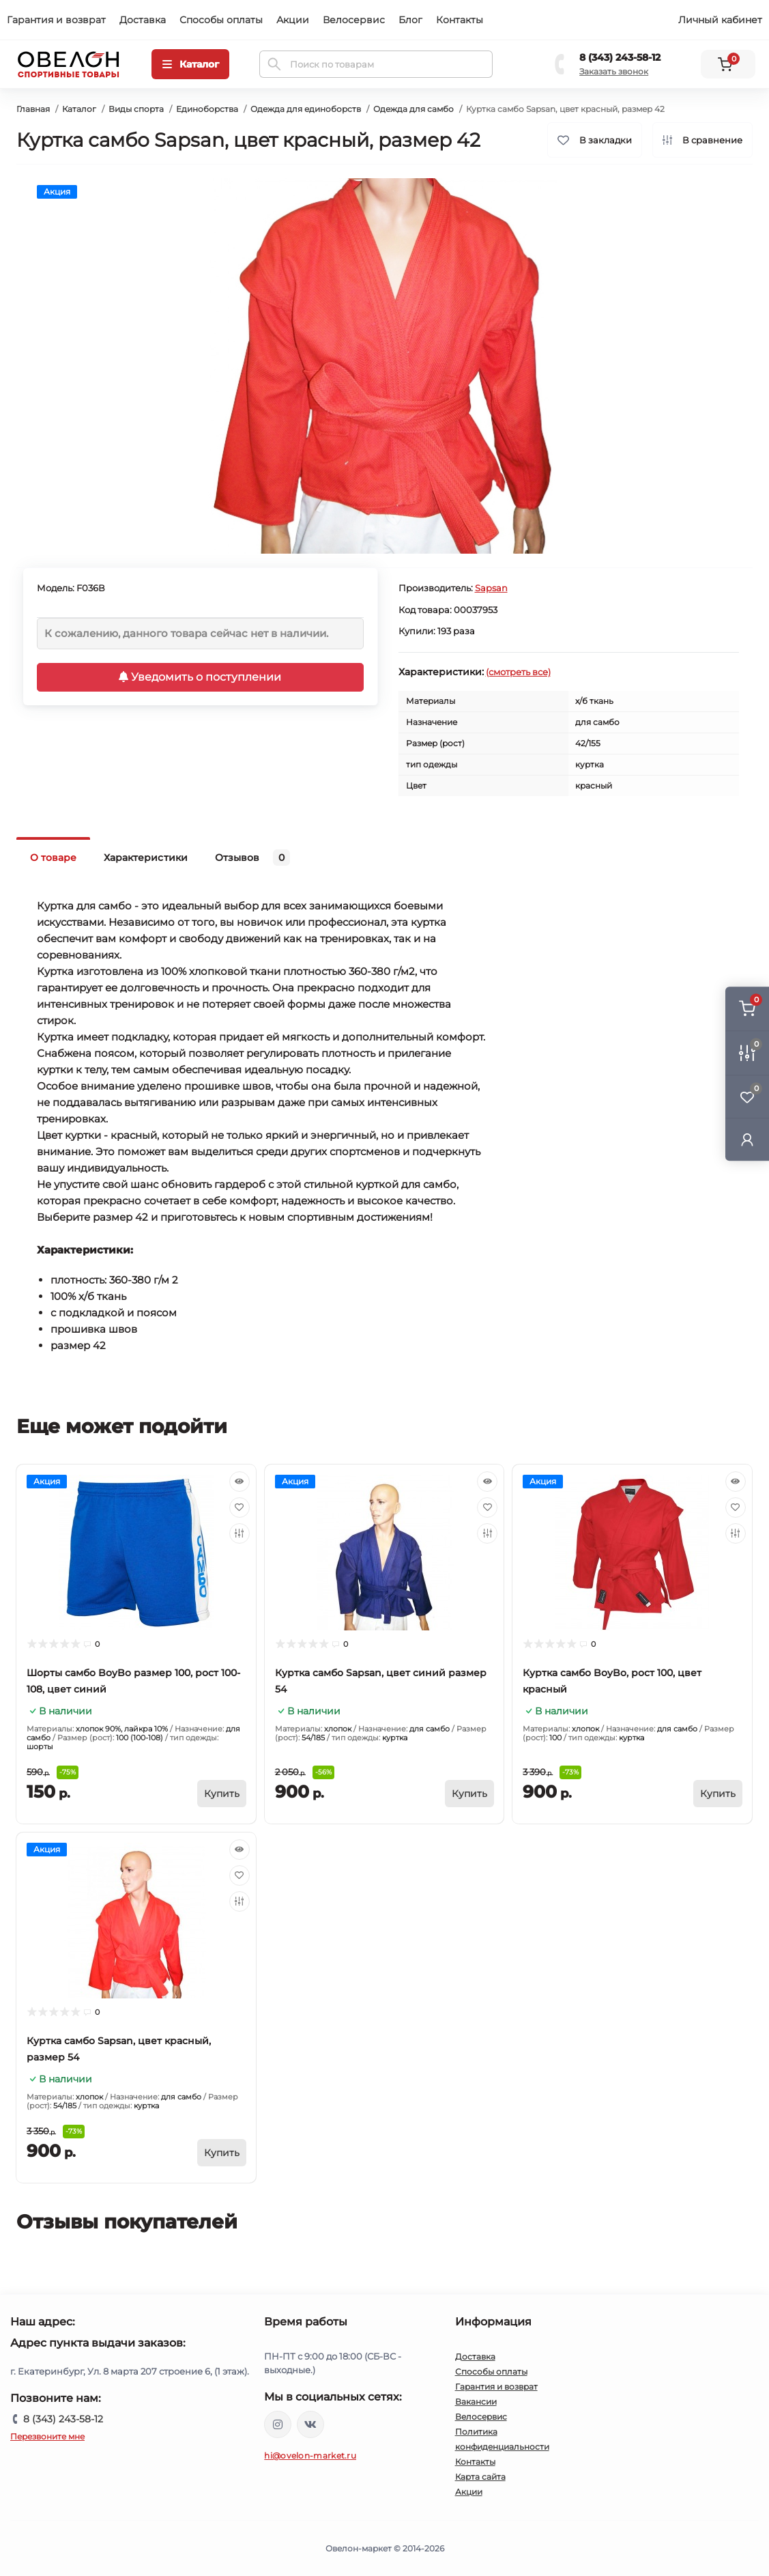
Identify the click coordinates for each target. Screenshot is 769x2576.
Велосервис (354, 20)
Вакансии (476, 2401)
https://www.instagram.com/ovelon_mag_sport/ (277, 2424)
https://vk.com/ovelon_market (310, 2424)
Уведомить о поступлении (200, 676)
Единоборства (207, 109)
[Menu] (190, 64)
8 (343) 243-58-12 (620, 57)
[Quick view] (239, 1481)
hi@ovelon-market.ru (310, 2455)
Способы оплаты (221, 20)
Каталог (79, 109)
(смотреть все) (518, 671)
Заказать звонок (613, 71)
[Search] (274, 64)
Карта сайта (480, 2477)
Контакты (459, 20)
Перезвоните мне (47, 2436)
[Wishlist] (239, 1507)
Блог (410, 20)
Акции (292, 20)
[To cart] (221, 1793)
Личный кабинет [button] (720, 20)
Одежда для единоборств (305, 109)
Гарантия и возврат (56, 20)
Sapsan (491, 587)
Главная (33, 109)
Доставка (142, 20)
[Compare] (239, 1533)
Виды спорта (136, 109)
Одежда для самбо (413, 109)
